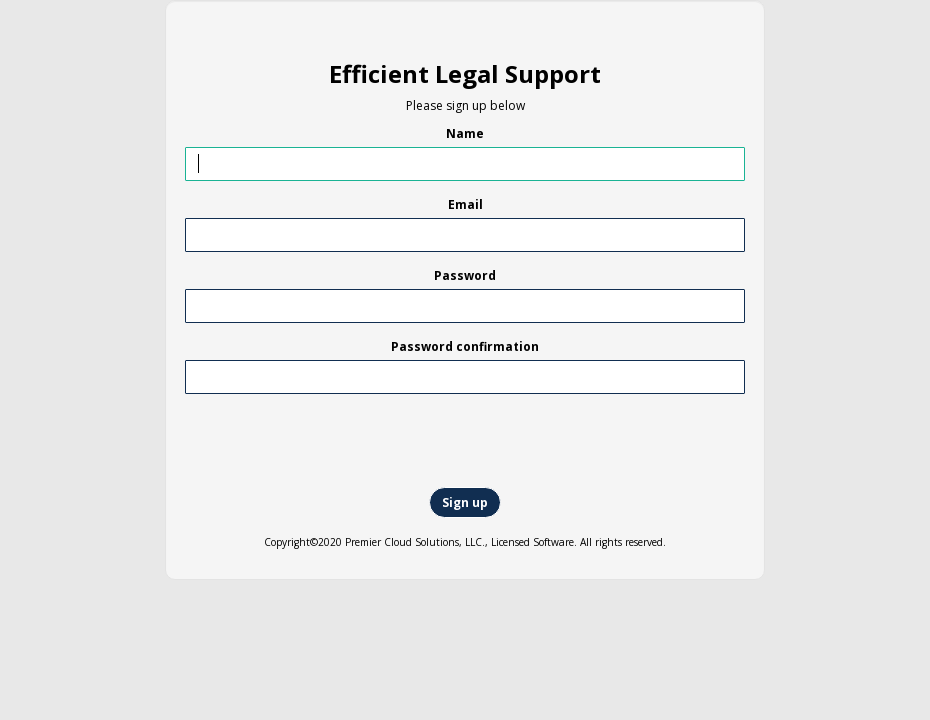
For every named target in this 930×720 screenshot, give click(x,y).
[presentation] (167, 442)
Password (465, 275)
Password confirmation (465, 346)
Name (465, 133)
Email (465, 204)
